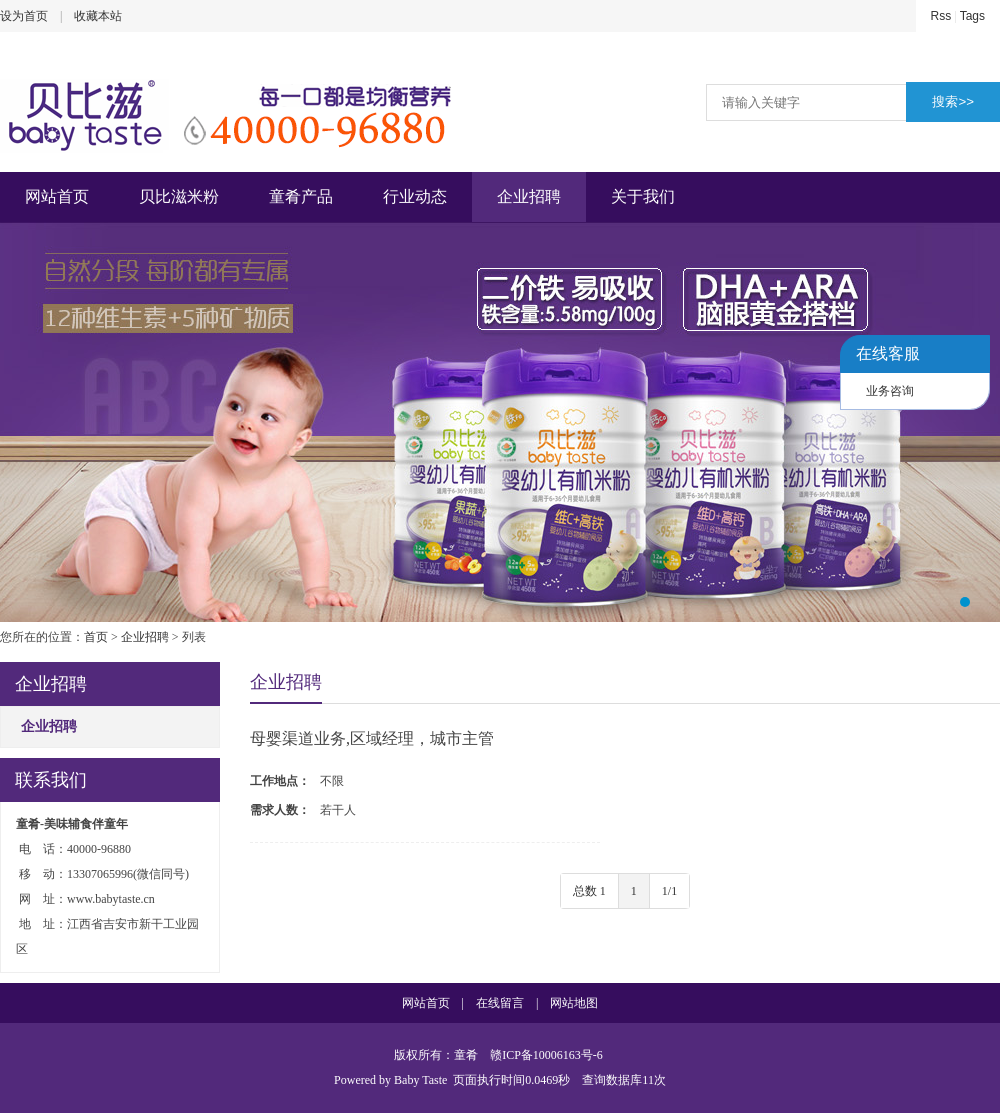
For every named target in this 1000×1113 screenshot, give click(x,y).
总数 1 (589, 891)
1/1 (669, 891)
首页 (96, 637)
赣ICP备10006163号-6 (546, 1055)
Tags (972, 16)
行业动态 (415, 196)
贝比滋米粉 (179, 196)
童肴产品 (301, 196)
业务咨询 (890, 391)
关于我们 (643, 196)
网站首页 (57, 196)
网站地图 (574, 1003)
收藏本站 (98, 16)
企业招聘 (529, 196)
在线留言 (500, 1003)
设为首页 (24, 16)
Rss (941, 16)
